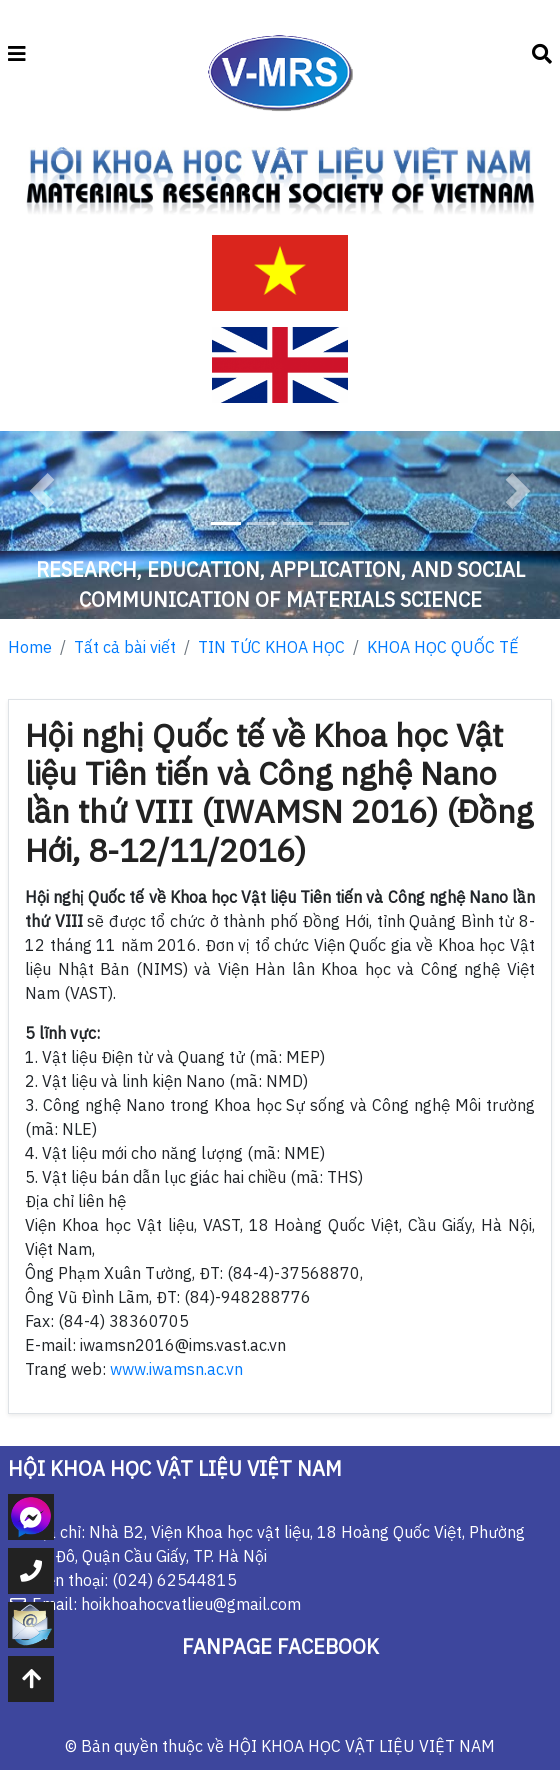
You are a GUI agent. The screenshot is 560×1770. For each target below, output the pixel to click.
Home (30, 647)
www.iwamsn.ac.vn (176, 1369)
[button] (42, 490)
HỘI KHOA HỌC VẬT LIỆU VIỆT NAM (361, 1746)
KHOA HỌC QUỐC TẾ (443, 647)
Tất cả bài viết (125, 647)
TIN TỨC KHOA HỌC (271, 647)
